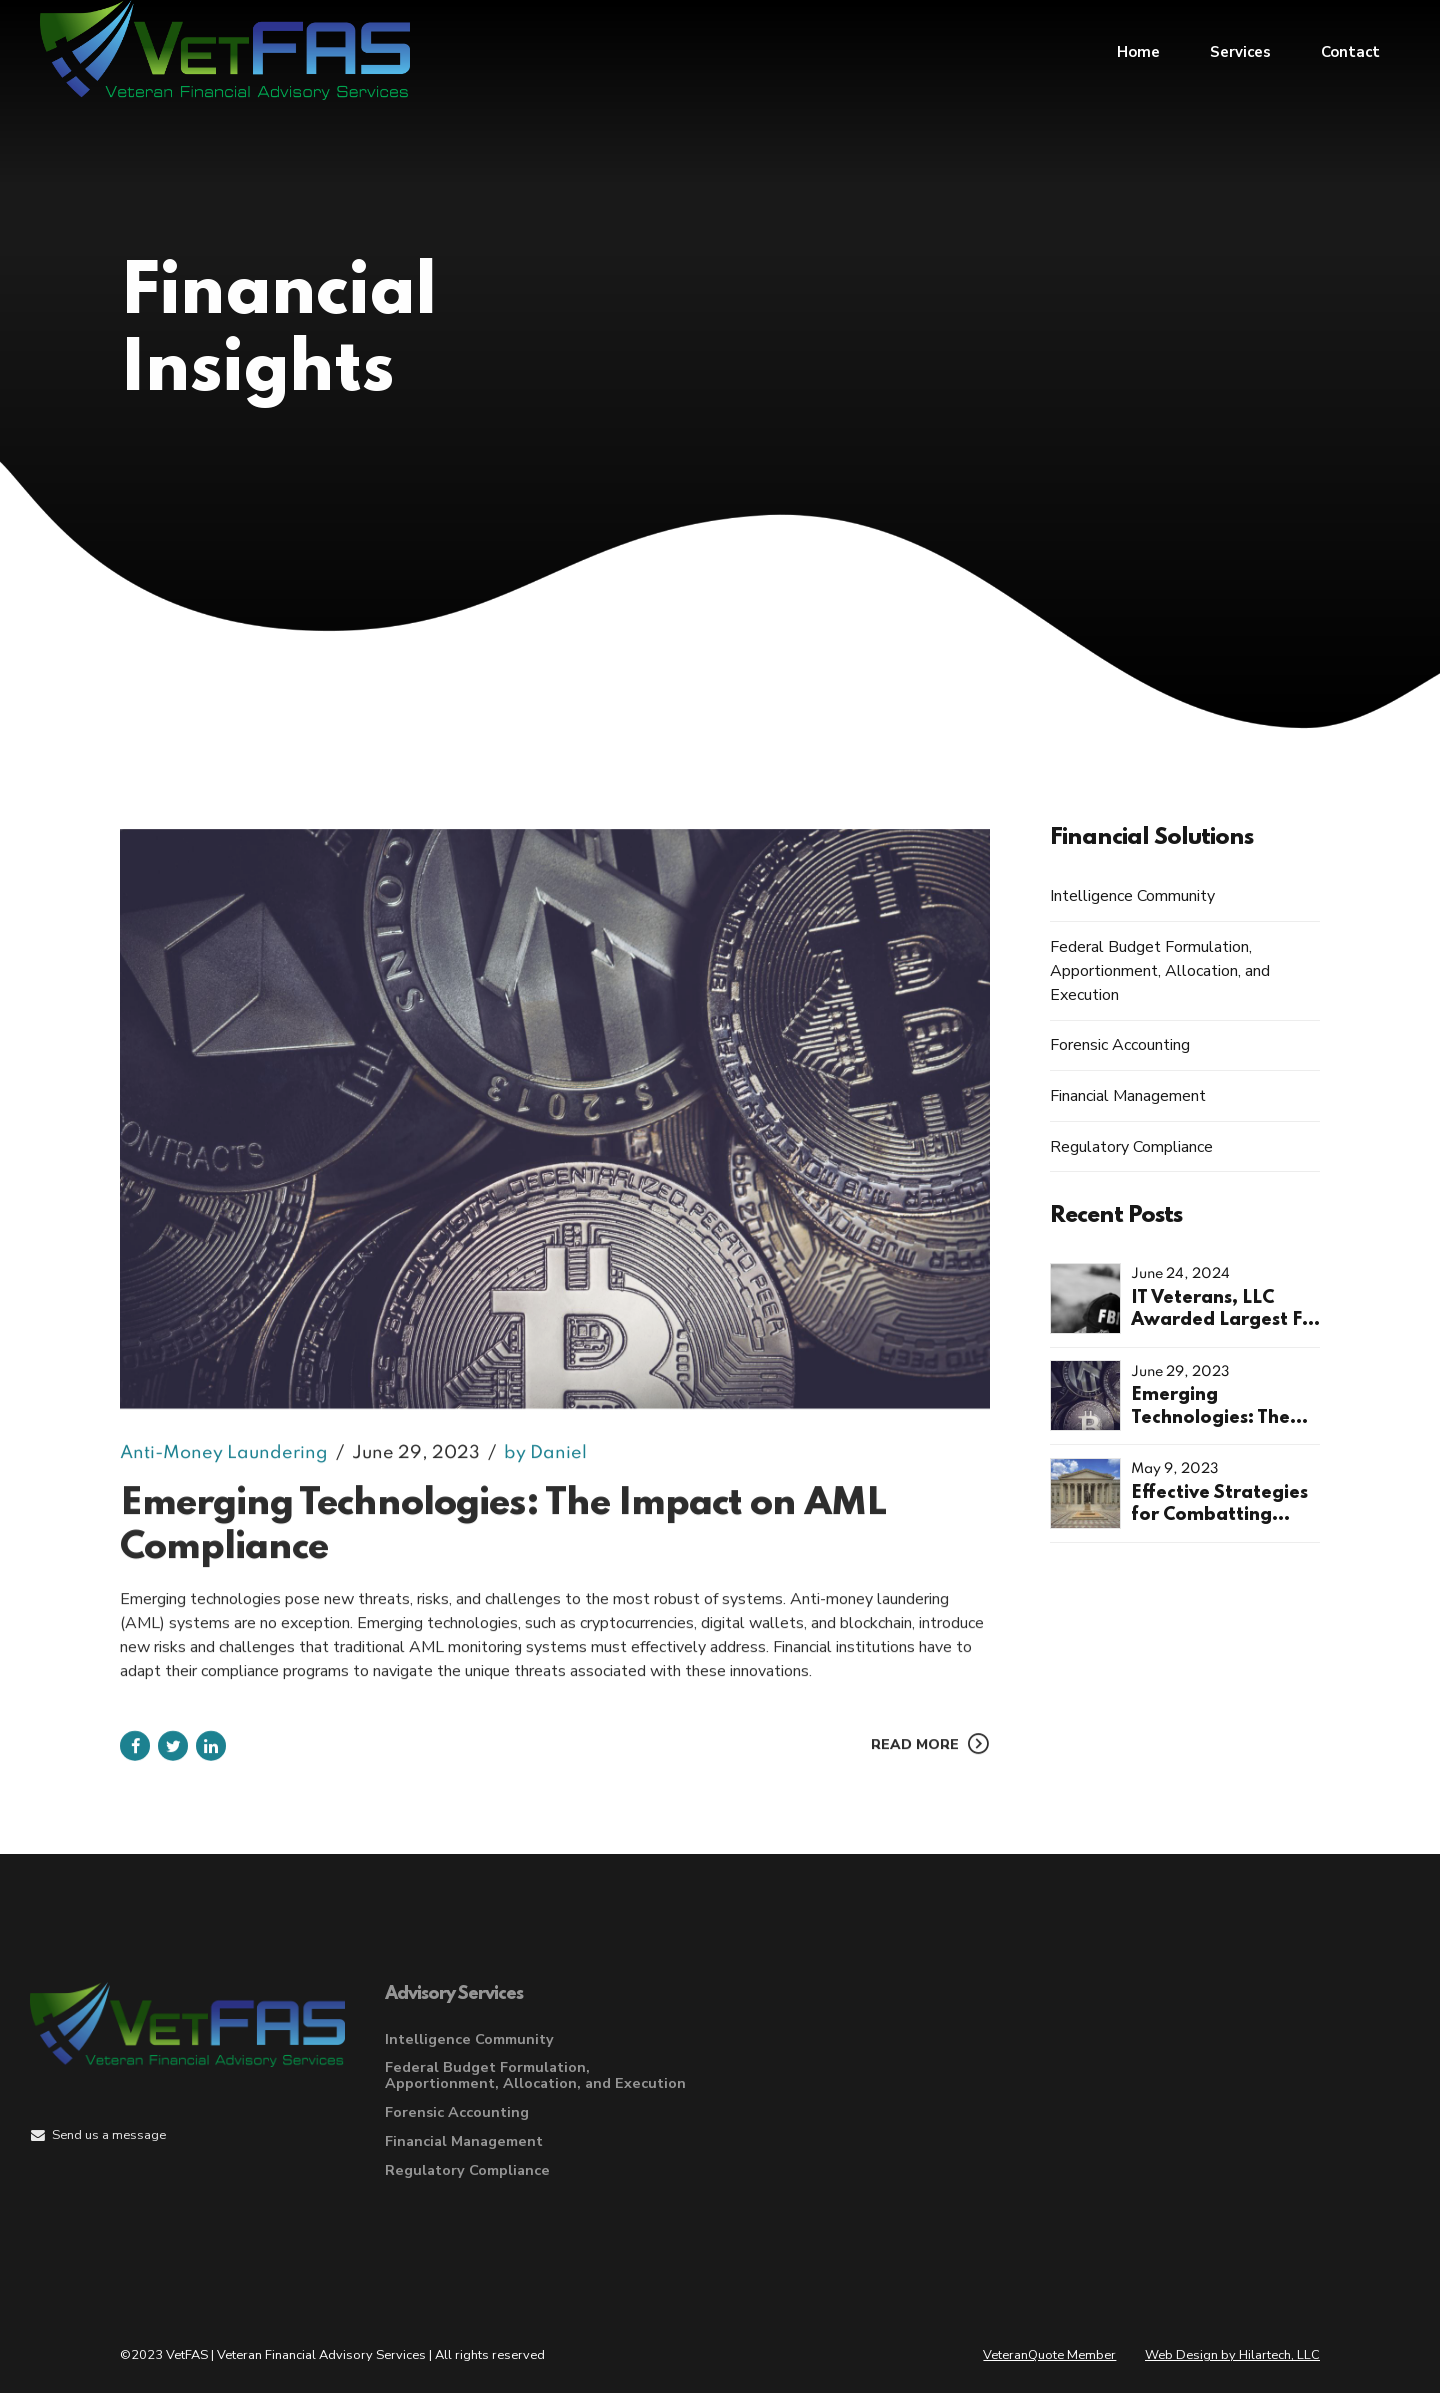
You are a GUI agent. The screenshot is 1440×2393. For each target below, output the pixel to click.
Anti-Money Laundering (224, 1472)
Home (1138, 50)
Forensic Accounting (1120, 1045)
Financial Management (1128, 1096)
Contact (1350, 50)
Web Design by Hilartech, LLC (1232, 2355)
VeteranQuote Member (1049, 2355)
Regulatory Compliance (1131, 1147)
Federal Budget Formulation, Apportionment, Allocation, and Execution (1160, 971)
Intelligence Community (1132, 896)
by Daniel (545, 1472)
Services (1240, 50)
